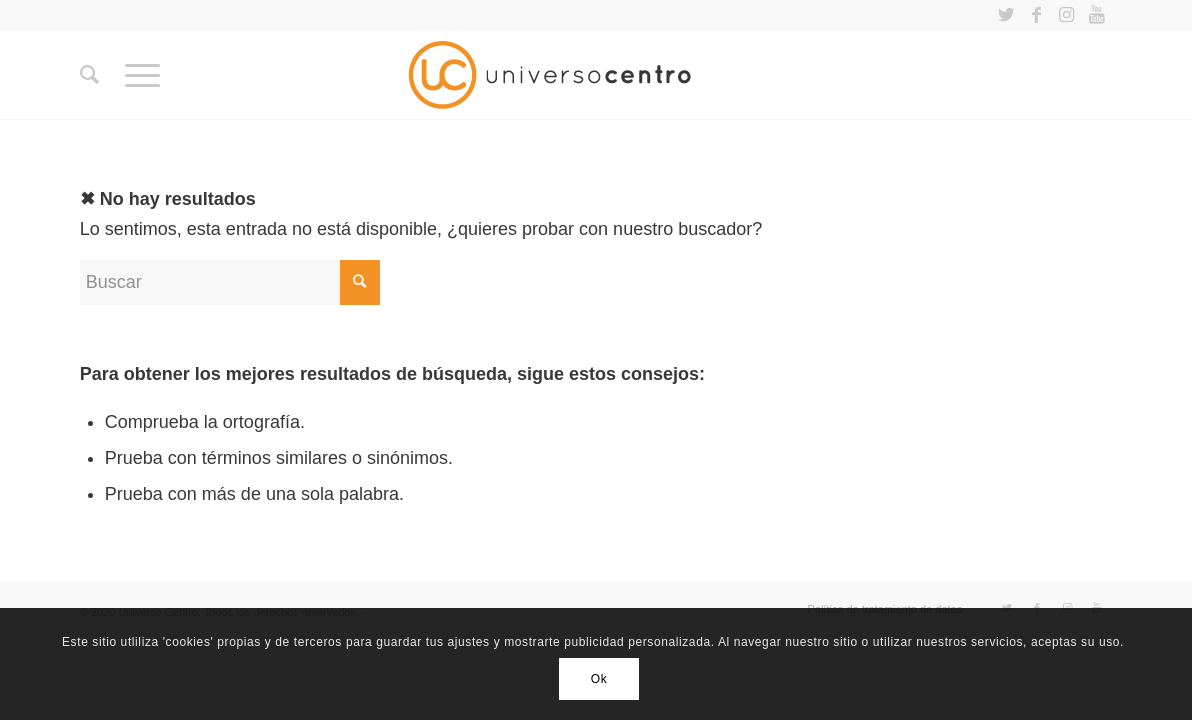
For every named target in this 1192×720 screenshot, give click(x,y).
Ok (599, 679)
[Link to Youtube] (1097, 15)
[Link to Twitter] (1006, 15)
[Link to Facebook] (1036, 15)
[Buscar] (89, 75)
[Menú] (142, 75)
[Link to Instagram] (1066, 15)
